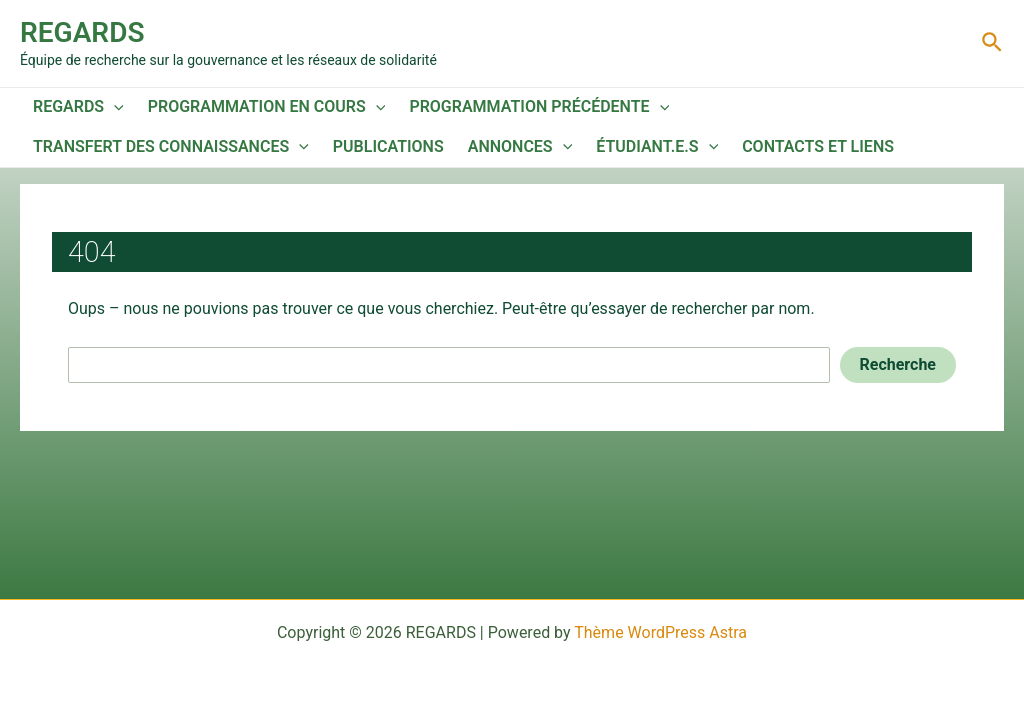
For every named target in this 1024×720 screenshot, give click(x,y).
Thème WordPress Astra (660, 632)
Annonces (520, 147)
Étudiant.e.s (657, 147)
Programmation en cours (267, 107)
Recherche (898, 364)
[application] (114, 107)
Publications (388, 146)
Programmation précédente (539, 107)
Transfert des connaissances (171, 147)
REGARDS (82, 32)
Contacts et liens (818, 146)
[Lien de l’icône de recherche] (993, 43)
